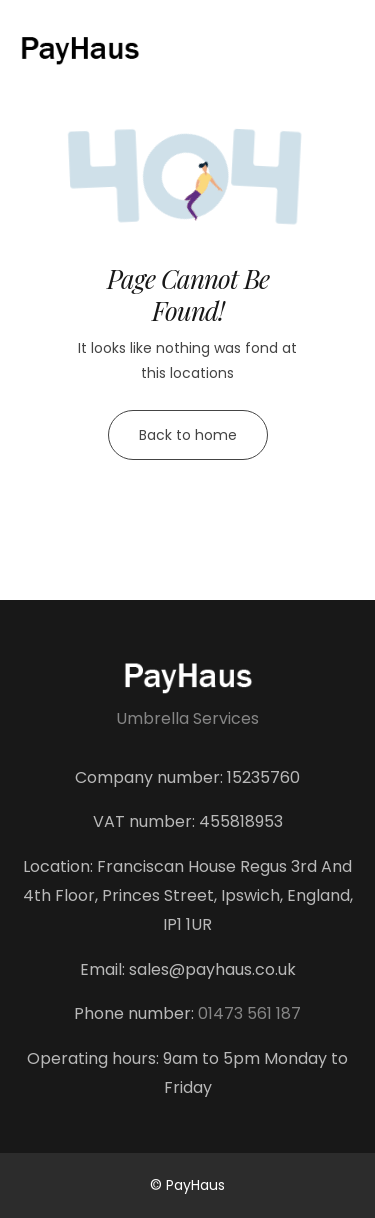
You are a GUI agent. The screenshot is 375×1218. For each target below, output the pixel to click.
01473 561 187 (249, 1013)
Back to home (188, 435)
